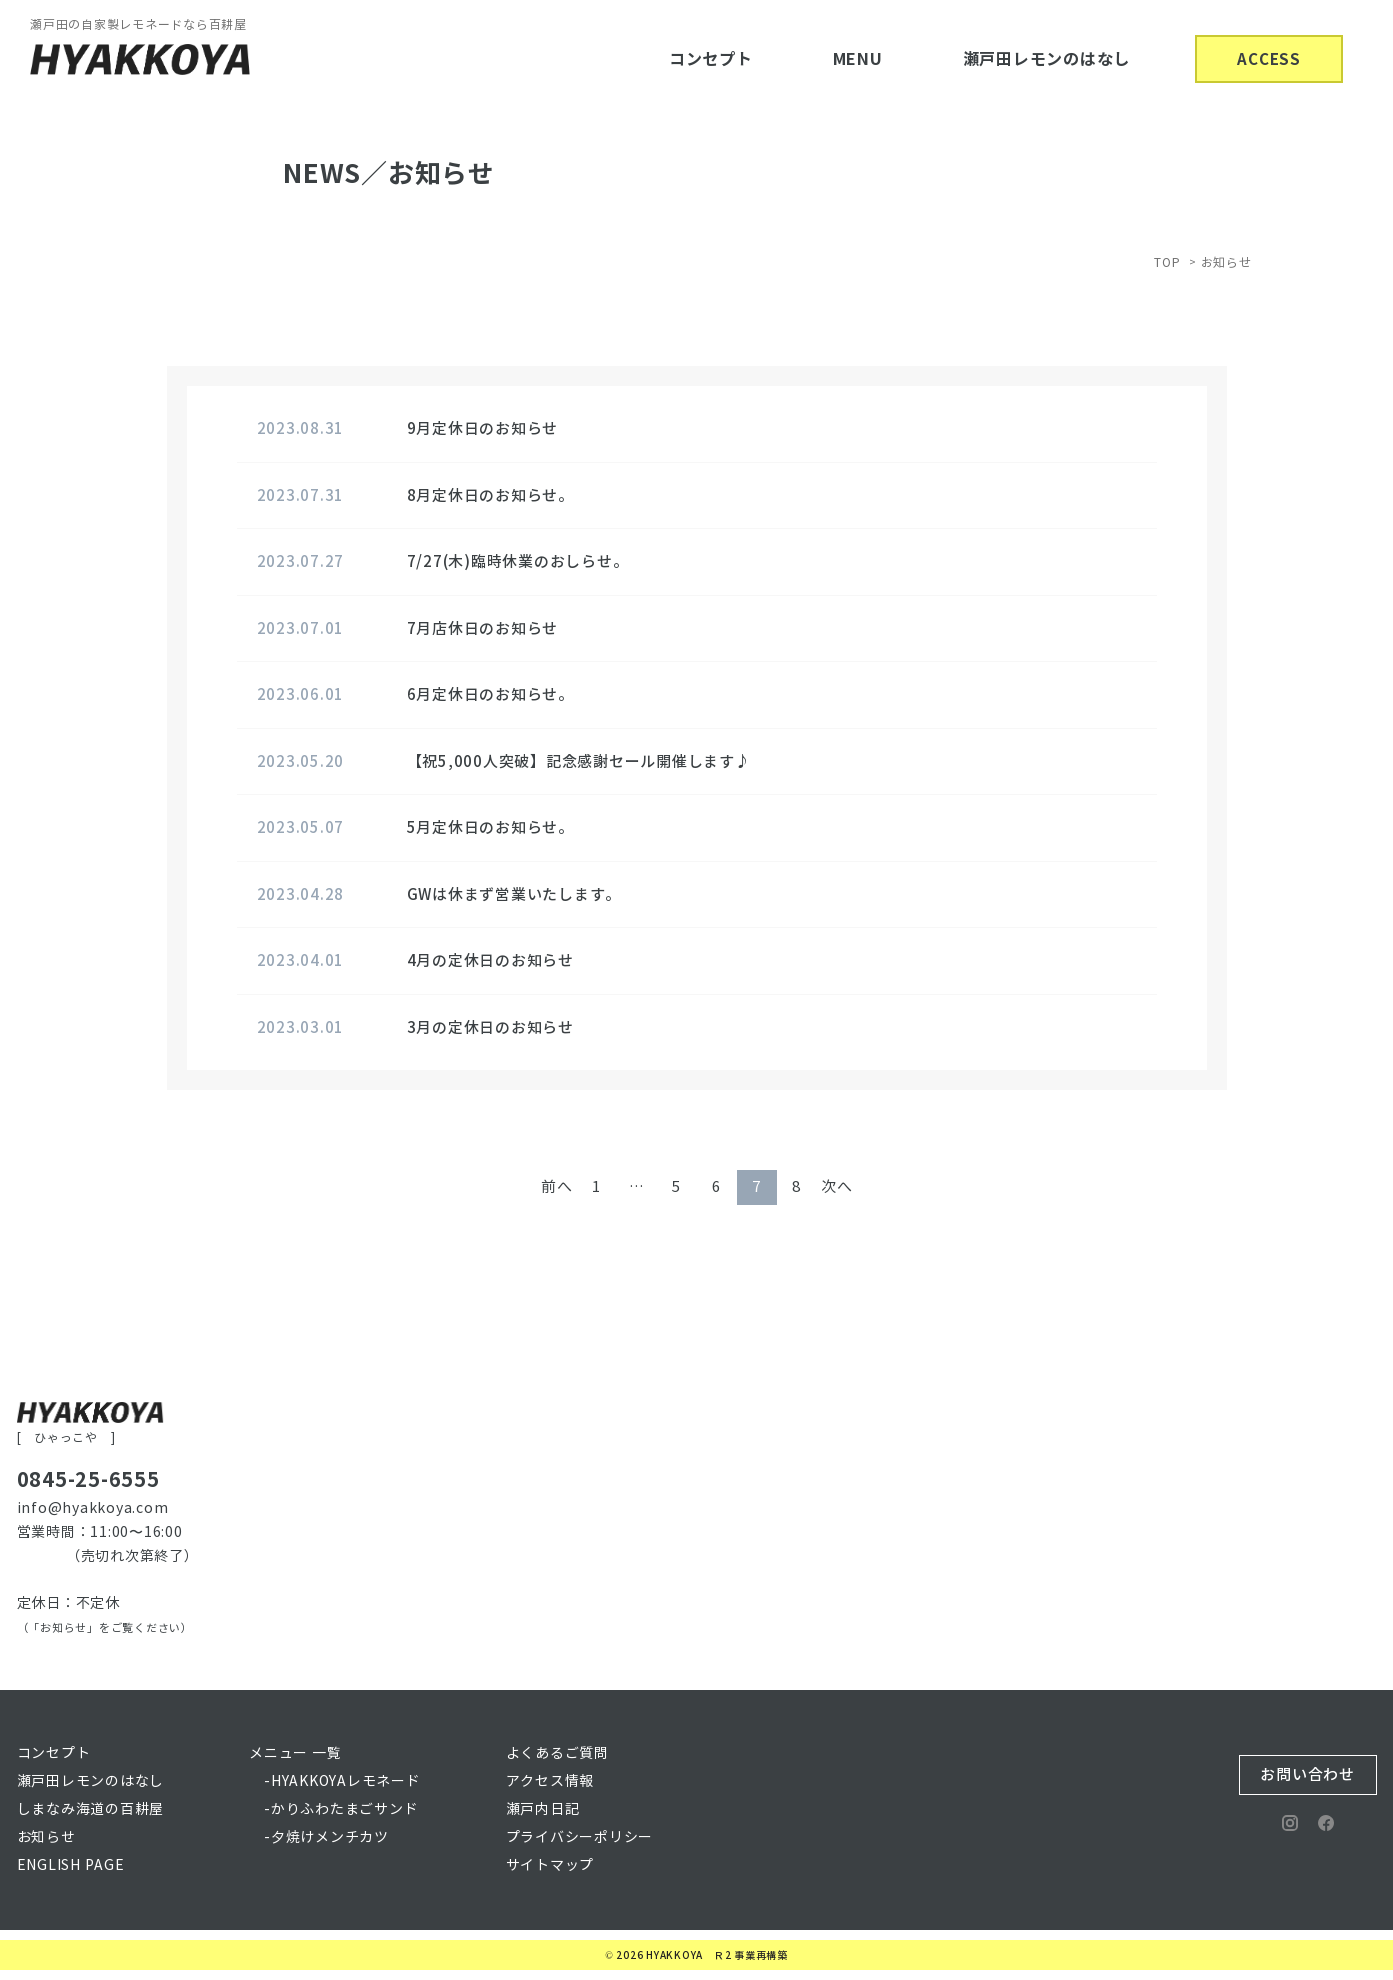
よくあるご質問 (557, 1753)
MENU (858, 59)
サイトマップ (550, 1865)
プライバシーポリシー (580, 1837)
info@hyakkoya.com (93, 1508)
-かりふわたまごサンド (341, 1809)
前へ (557, 1187)
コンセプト (711, 59)
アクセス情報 (550, 1781)
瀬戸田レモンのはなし (1047, 59)
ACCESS (1269, 59)
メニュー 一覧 (295, 1753)
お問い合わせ (1307, 1774)
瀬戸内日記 (543, 1809)
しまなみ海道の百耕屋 (91, 1809)
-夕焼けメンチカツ (326, 1837)
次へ (837, 1187)
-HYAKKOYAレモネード (342, 1781)
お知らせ (46, 1837)
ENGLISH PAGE (71, 1865)
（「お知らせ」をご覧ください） (105, 1628)
